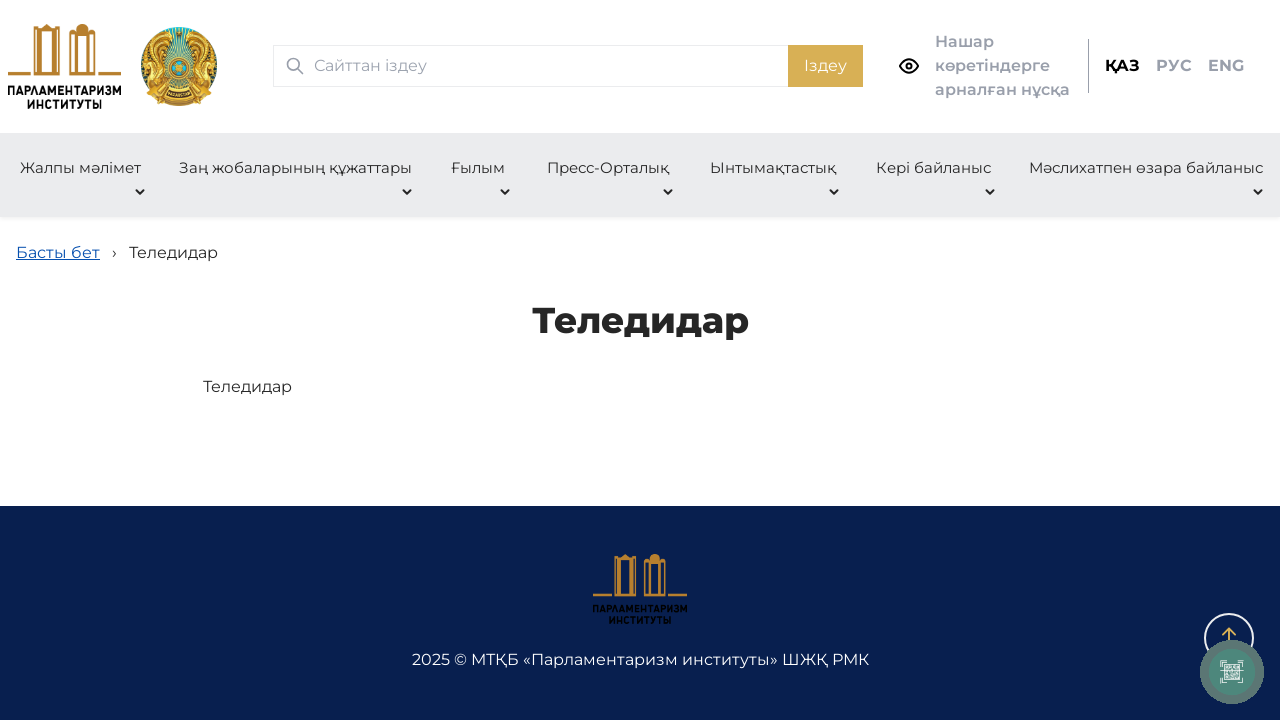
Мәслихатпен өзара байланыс (1146, 167)
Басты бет (58, 252)
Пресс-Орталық (608, 167)
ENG (1226, 65)
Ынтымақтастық (773, 167)
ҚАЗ (1122, 65)
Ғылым (478, 167)
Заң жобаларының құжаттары (295, 167)
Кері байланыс (933, 167)
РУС (1174, 65)
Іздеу (825, 65)
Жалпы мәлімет (80, 167)
